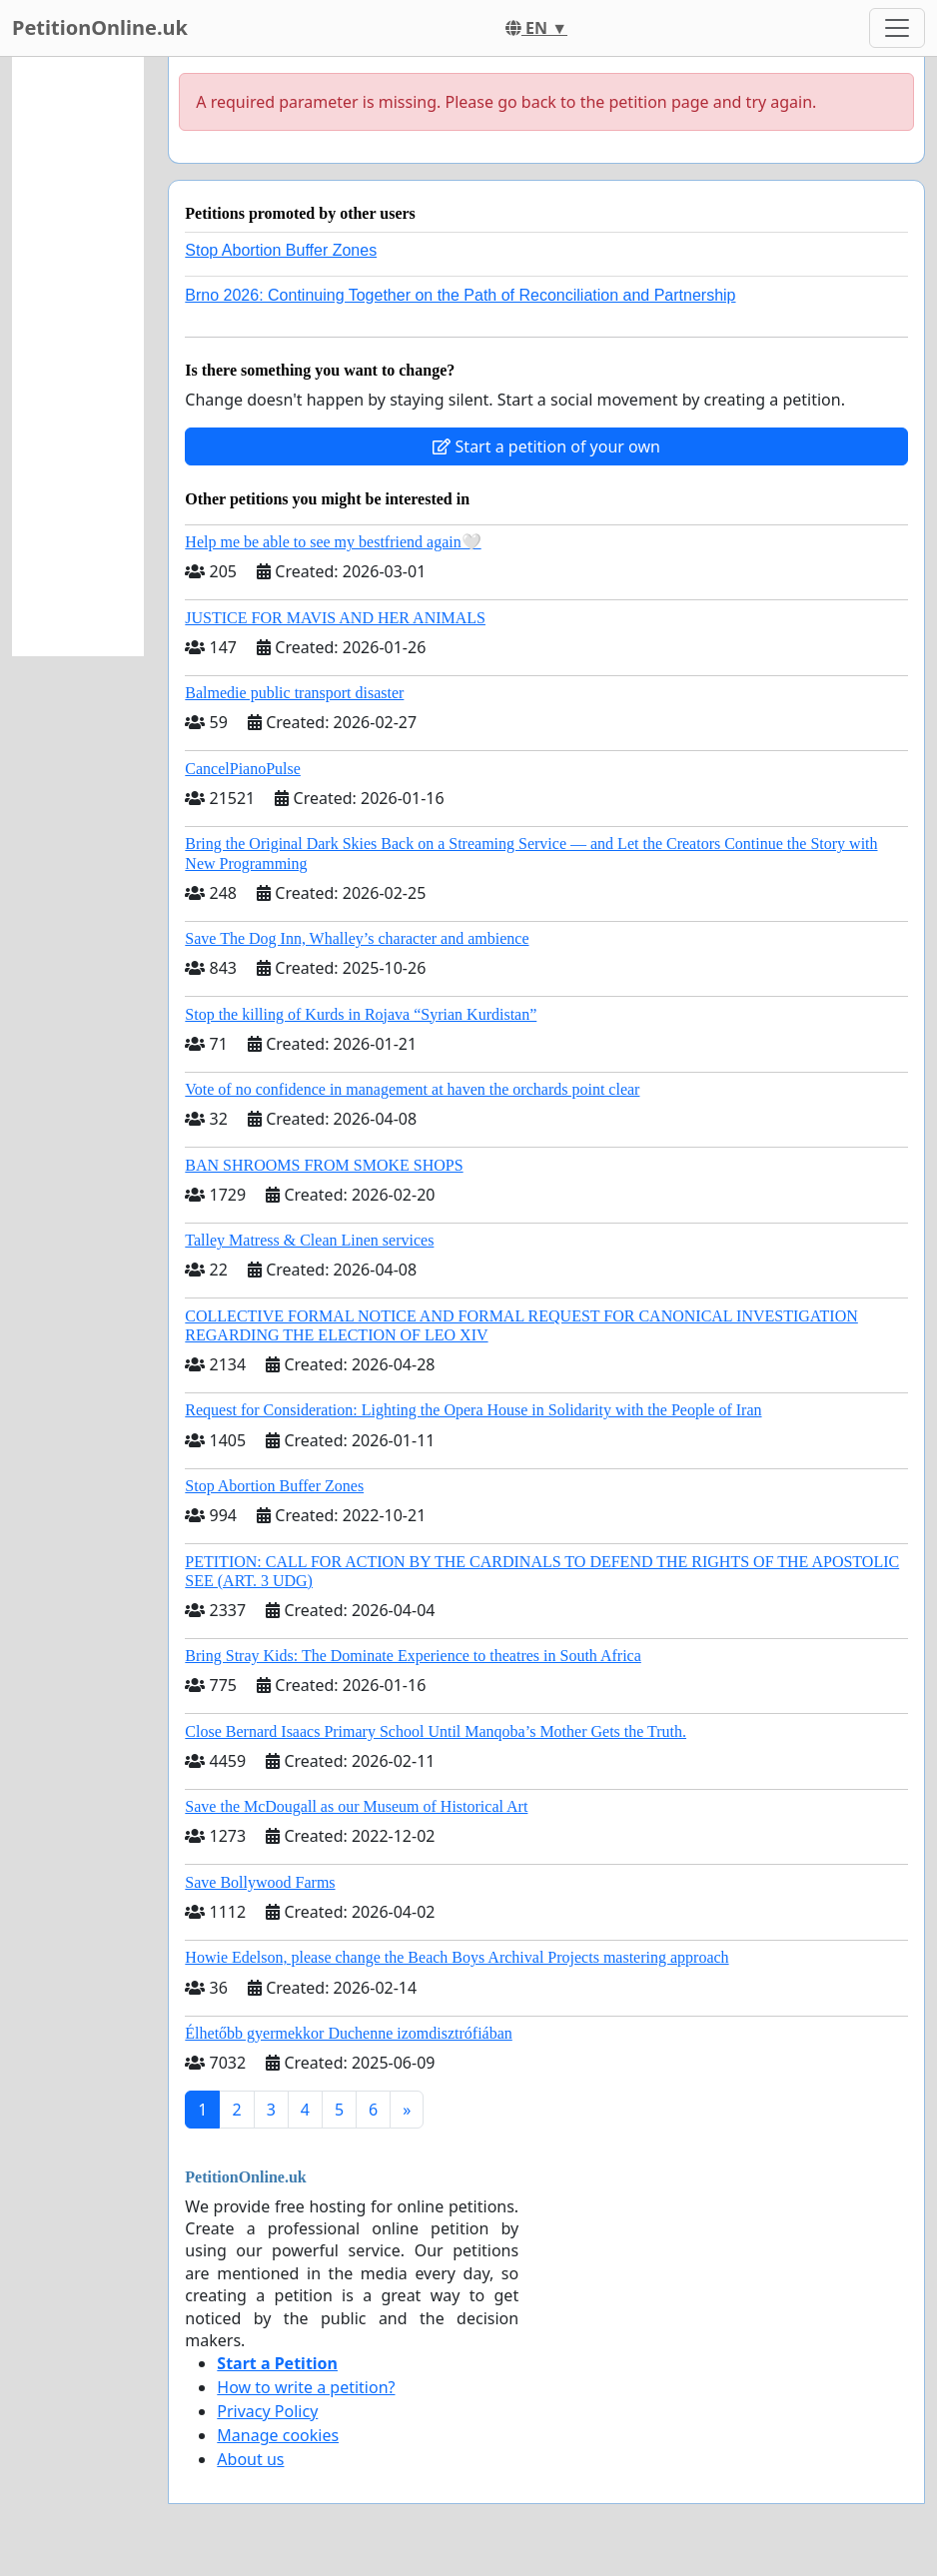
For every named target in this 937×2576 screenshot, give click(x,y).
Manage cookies (278, 2435)
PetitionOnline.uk (100, 27)
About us (250, 2459)
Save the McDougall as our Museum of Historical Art (356, 1806)
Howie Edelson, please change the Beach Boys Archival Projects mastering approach (456, 1957)
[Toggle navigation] (897, 28)
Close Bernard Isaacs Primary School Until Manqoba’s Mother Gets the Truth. (435, 1731)
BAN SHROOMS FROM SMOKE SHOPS (324, 1165)
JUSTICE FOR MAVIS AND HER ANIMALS (335, 617)
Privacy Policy (267, 2411)
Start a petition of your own (546, 446)
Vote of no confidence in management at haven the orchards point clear (412, 1089)
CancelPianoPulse (243, 768)
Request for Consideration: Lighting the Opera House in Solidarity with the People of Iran (473, 1409)
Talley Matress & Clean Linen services (309, 1240)
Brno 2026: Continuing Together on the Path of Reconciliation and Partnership (460, 295)
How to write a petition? (306, 2387)
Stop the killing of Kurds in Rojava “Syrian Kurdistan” (360, 1014)
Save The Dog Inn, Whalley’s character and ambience (356, 938)
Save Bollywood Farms (260, 1882)
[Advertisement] (78, 356)
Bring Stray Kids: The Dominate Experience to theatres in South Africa (412, 1655)
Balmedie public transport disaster (294, 692)
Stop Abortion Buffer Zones (281, 250)
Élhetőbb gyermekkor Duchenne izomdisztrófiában (348, 2033)
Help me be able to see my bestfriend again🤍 (332, 541)
